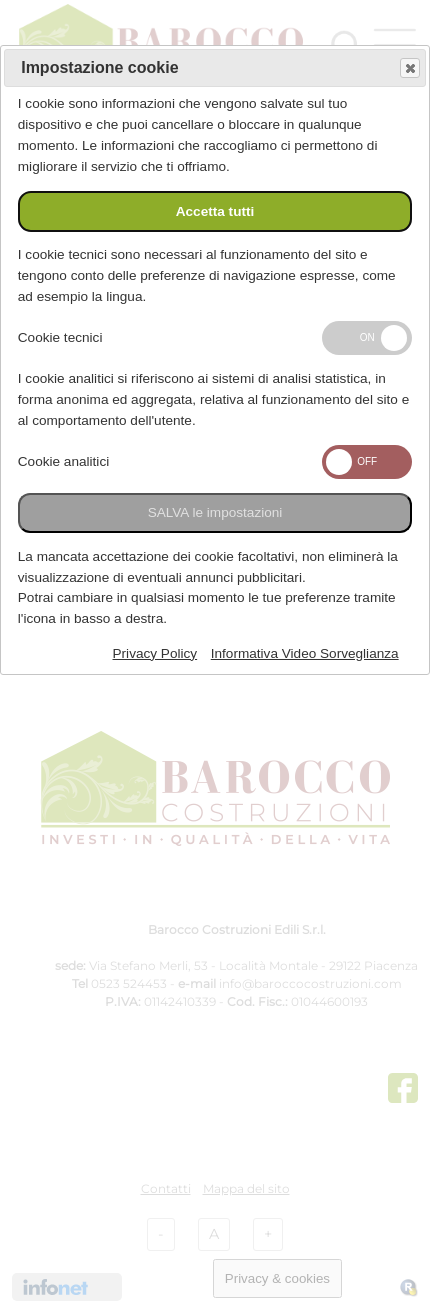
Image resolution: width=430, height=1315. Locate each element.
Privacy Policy (155, 653)
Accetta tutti (215, 211)
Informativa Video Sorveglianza (305, 653)
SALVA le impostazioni (215, 512)
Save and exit (409, 68)
